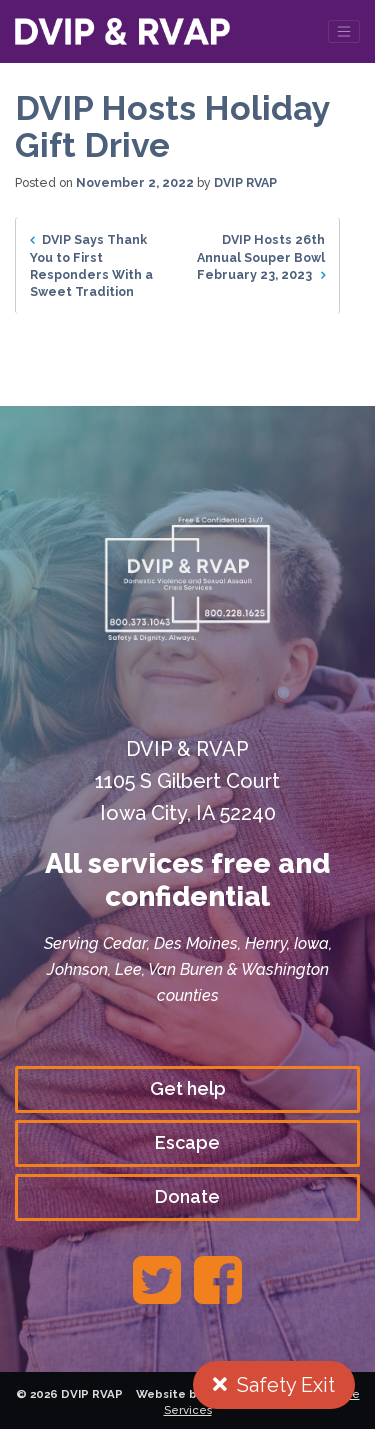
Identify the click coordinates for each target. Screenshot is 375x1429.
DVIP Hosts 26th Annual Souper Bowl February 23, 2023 (261, 256)
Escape (187, 1142)
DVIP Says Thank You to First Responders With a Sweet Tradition (91, 265)
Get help (188, 1088)
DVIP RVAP (245, 182)
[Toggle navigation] (344, 31)
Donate (187, 1196)
